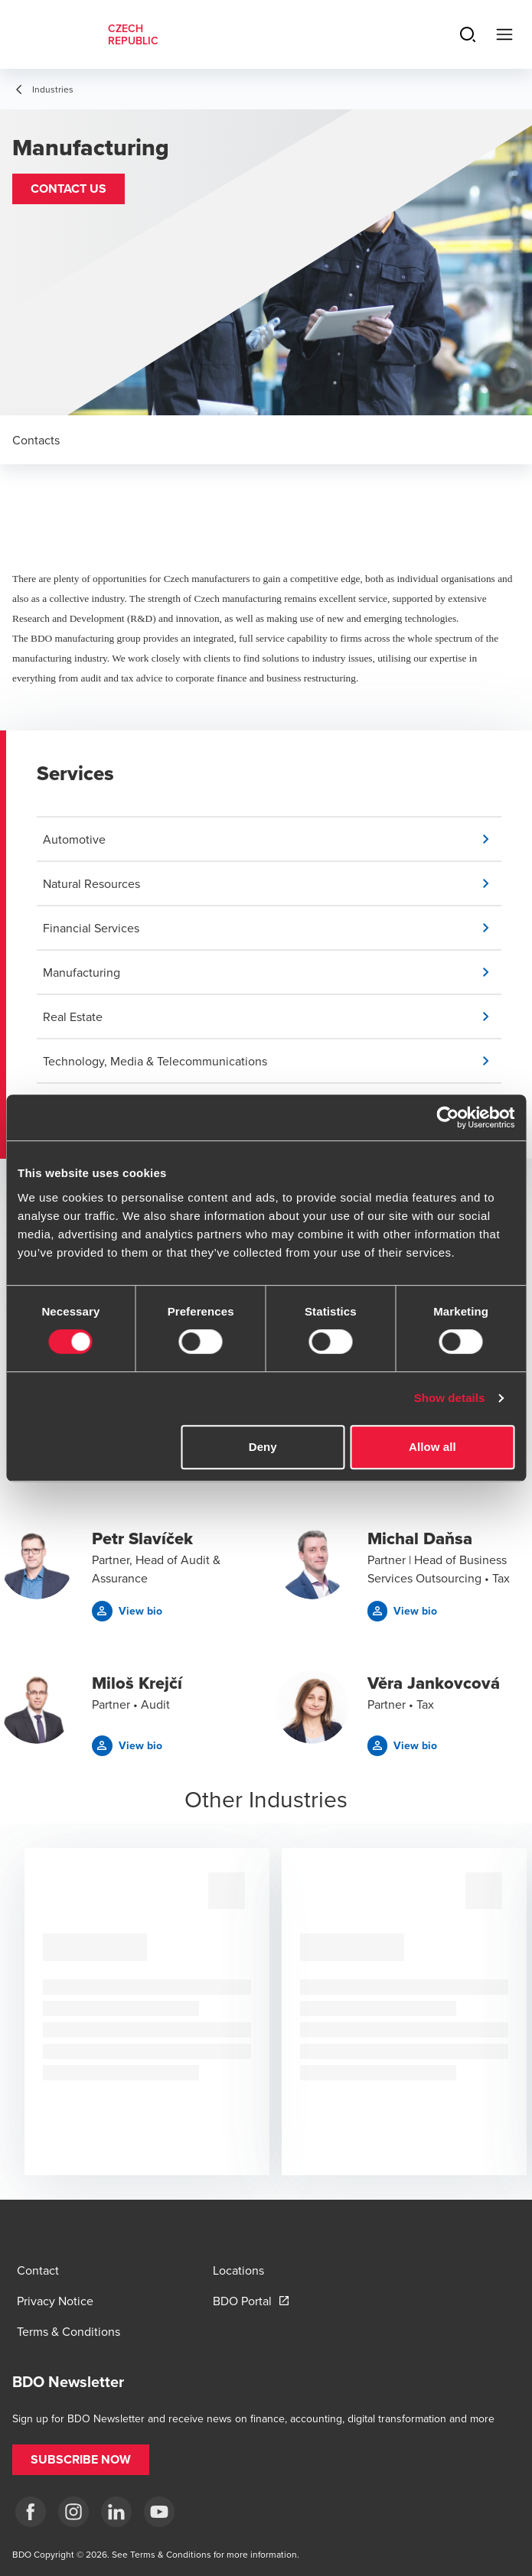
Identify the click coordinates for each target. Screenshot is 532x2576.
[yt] (159, 2511)
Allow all (432, 1446)
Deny (263, 1446)
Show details (449, 1397)
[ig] (73, 2511)
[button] (68, 189)
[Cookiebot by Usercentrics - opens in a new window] (447, 1117)
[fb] (30, 2511)
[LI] (116, 2511)
